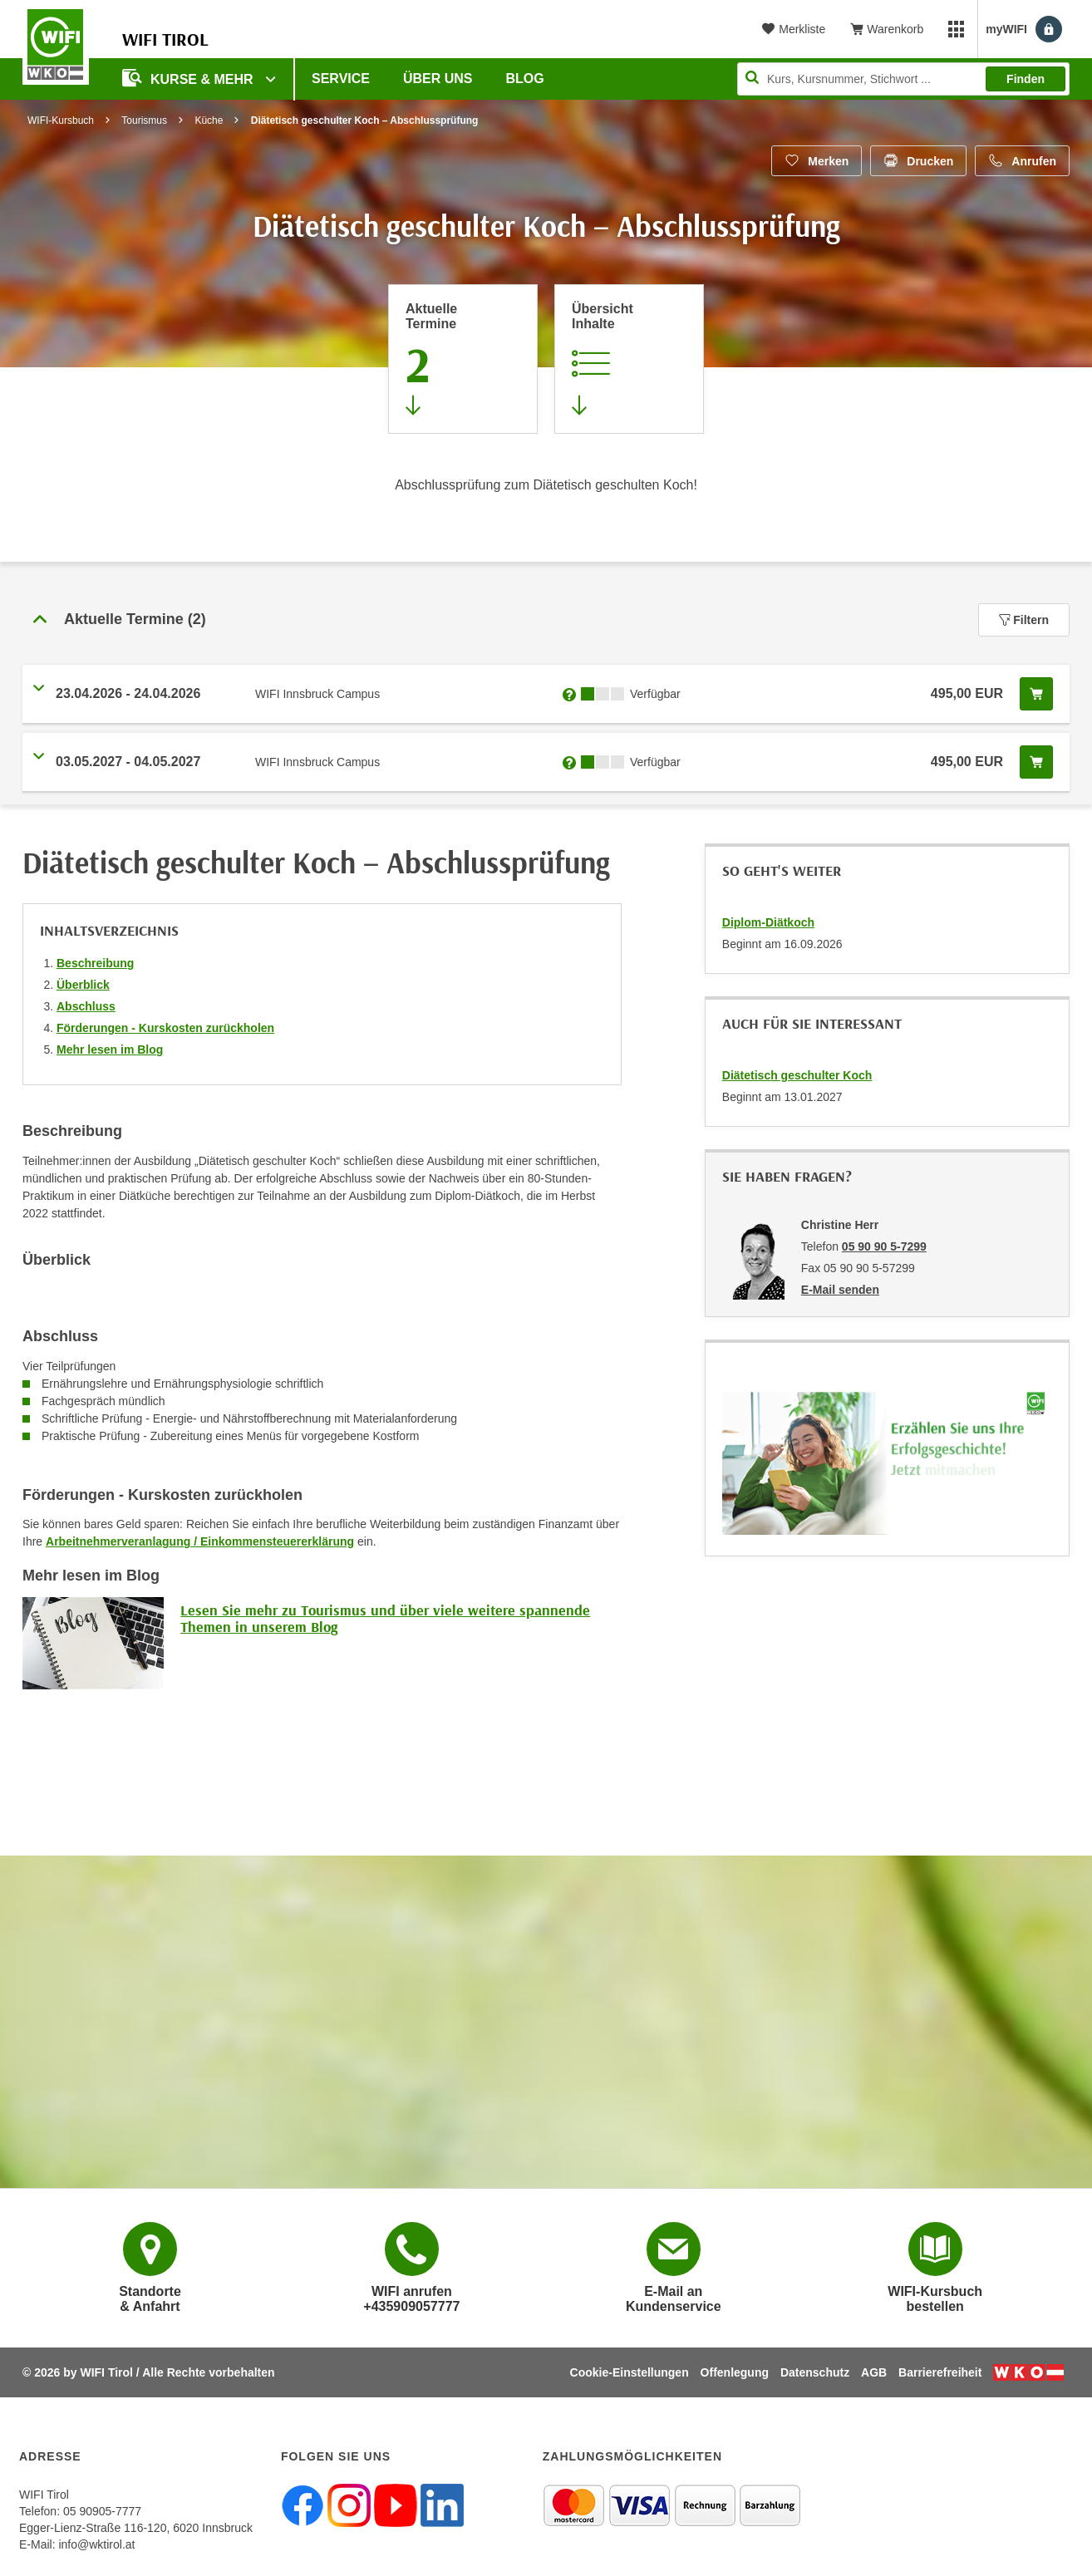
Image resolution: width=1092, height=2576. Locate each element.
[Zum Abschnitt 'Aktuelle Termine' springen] (463, 359)
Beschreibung (95, 963)
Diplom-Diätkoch (768, 922)
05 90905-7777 (102, 2511)
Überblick (83, 984)
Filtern (1024, 620)
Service (341, 78)
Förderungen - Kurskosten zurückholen (165, 1028)
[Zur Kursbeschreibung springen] (629, 359)
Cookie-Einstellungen (629, 2372)
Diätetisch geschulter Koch (797, 1075)
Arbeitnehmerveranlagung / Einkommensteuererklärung (200, 1541)
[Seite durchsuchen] (903, 79)
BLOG (525, 78)
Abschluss (86, 1006)
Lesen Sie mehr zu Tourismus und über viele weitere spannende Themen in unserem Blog (385, 1618)
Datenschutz (814, 2372)
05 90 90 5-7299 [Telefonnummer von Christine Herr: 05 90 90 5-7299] (884, 1246)
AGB (874, 2372)
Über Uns (438, 78)
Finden (1025, 79)
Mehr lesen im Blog (110, 1049)
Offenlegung (735, 2372)
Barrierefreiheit (939, 2372)
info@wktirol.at (96, 2544)
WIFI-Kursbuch (60, 120)
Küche (208, 120)
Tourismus (144, 120)
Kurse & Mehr (189, 77)
